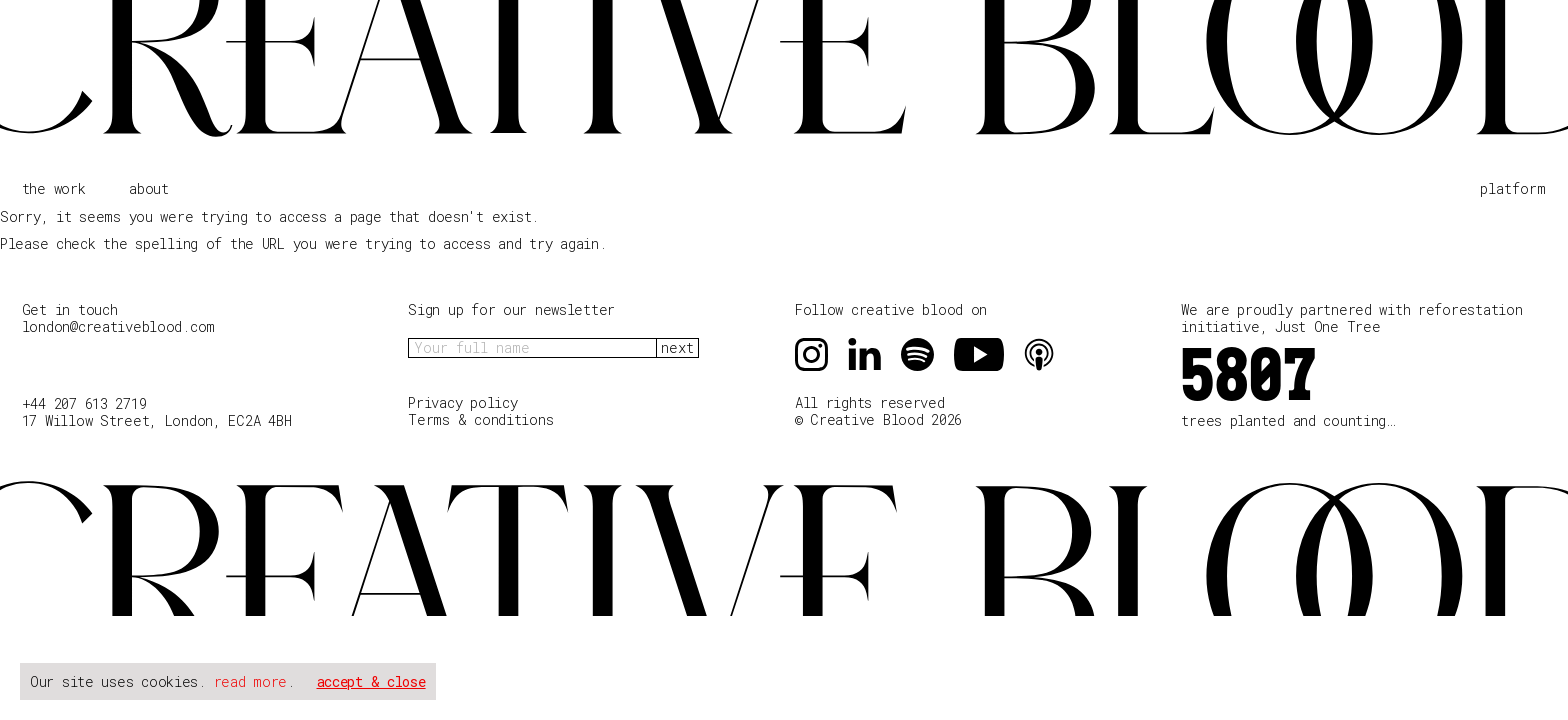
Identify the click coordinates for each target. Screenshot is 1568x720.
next (677, 347)
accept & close (371, 681)
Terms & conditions (480, 420)
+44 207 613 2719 (84, 403)
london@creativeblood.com (118, 326)
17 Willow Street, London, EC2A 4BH (156, 420)
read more (250, 681)
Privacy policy (462, 403)
